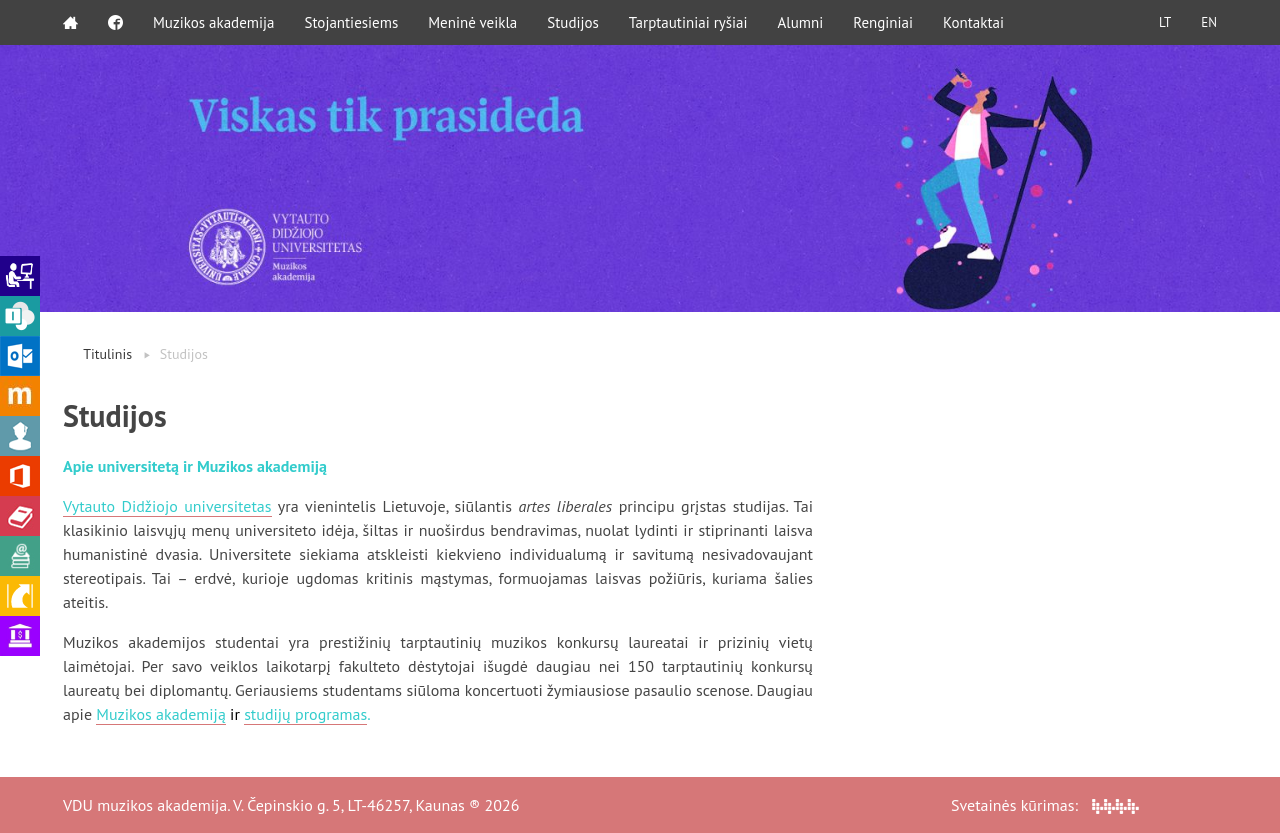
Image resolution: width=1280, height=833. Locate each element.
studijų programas (305, 714)
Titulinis (107, 354)
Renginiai (883, 22)
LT (1165, 22)
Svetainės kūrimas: (1045, 805)
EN (1209, 22)
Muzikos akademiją (161, 714)
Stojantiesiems (351, 22)
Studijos (573, 22)
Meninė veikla (472, 22)
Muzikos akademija (213, 22)
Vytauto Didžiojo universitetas (167, 506)
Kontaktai (973, 22)
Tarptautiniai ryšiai (688, 22)
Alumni (801, 22)
